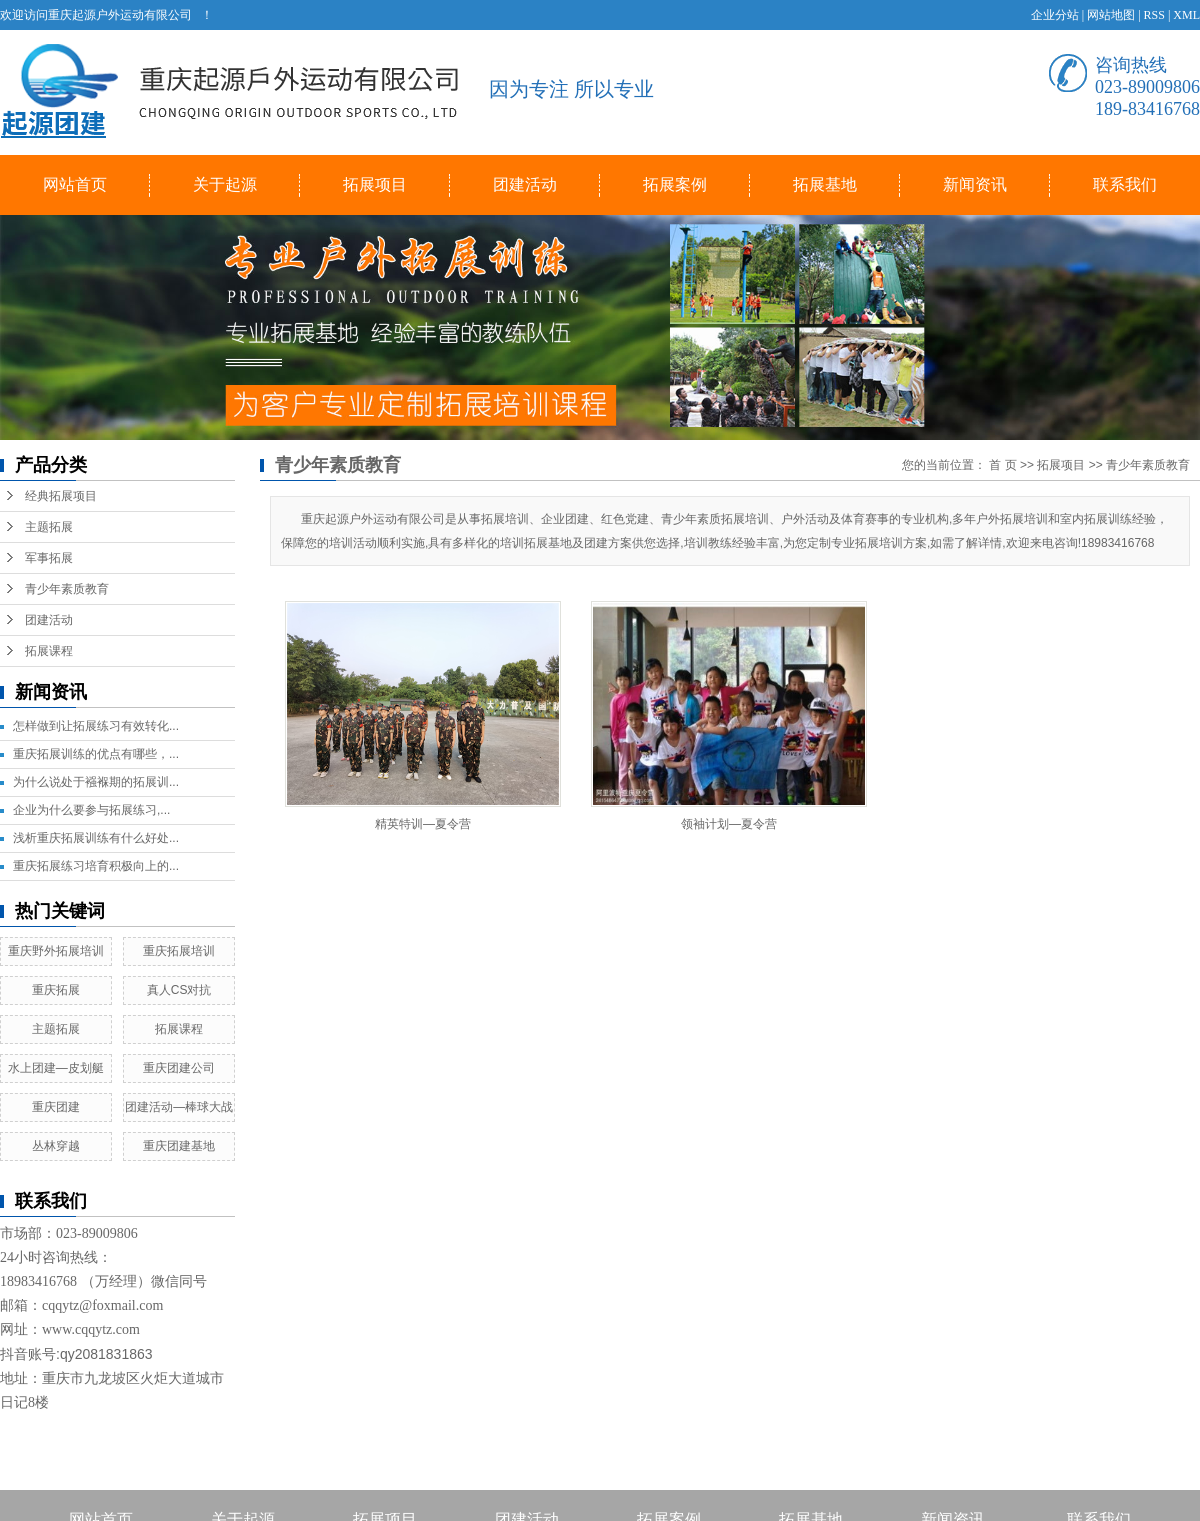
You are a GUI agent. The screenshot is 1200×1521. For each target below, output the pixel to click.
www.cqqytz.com (91, 1329)
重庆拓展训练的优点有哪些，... (96, 754)
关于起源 (225, 184)
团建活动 (525, 184)
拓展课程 (49, 651)
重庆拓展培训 (179, 951)
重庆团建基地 (179, 1146)
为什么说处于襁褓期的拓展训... (96, 782)
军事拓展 (49, 558)
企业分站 (1055, 15)
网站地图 (1111, 15)
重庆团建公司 (179, 1068)
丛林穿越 (56, 1146)
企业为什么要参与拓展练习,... (91, 810)
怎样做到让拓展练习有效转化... (96, 726)
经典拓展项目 (61, 496)
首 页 (1002, 465)
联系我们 (1125, 184)
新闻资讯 (975, 184)
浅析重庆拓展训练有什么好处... (96, 838)
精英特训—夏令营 (423, 824)
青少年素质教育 (67, 589)
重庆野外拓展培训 (56, 951)
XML (1186, 15)
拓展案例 (675, 184)
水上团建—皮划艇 (56, 1068)
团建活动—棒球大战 (179, 1107)
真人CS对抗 (179, 990)
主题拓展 (49, 527)
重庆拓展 (56, 990)
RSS (1154, 15)
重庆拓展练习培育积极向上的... (96, 866)
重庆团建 (56, 1107)
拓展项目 (375, 184)
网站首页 (75, 184)
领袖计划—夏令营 (729, 824)
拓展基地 (825, 184)
